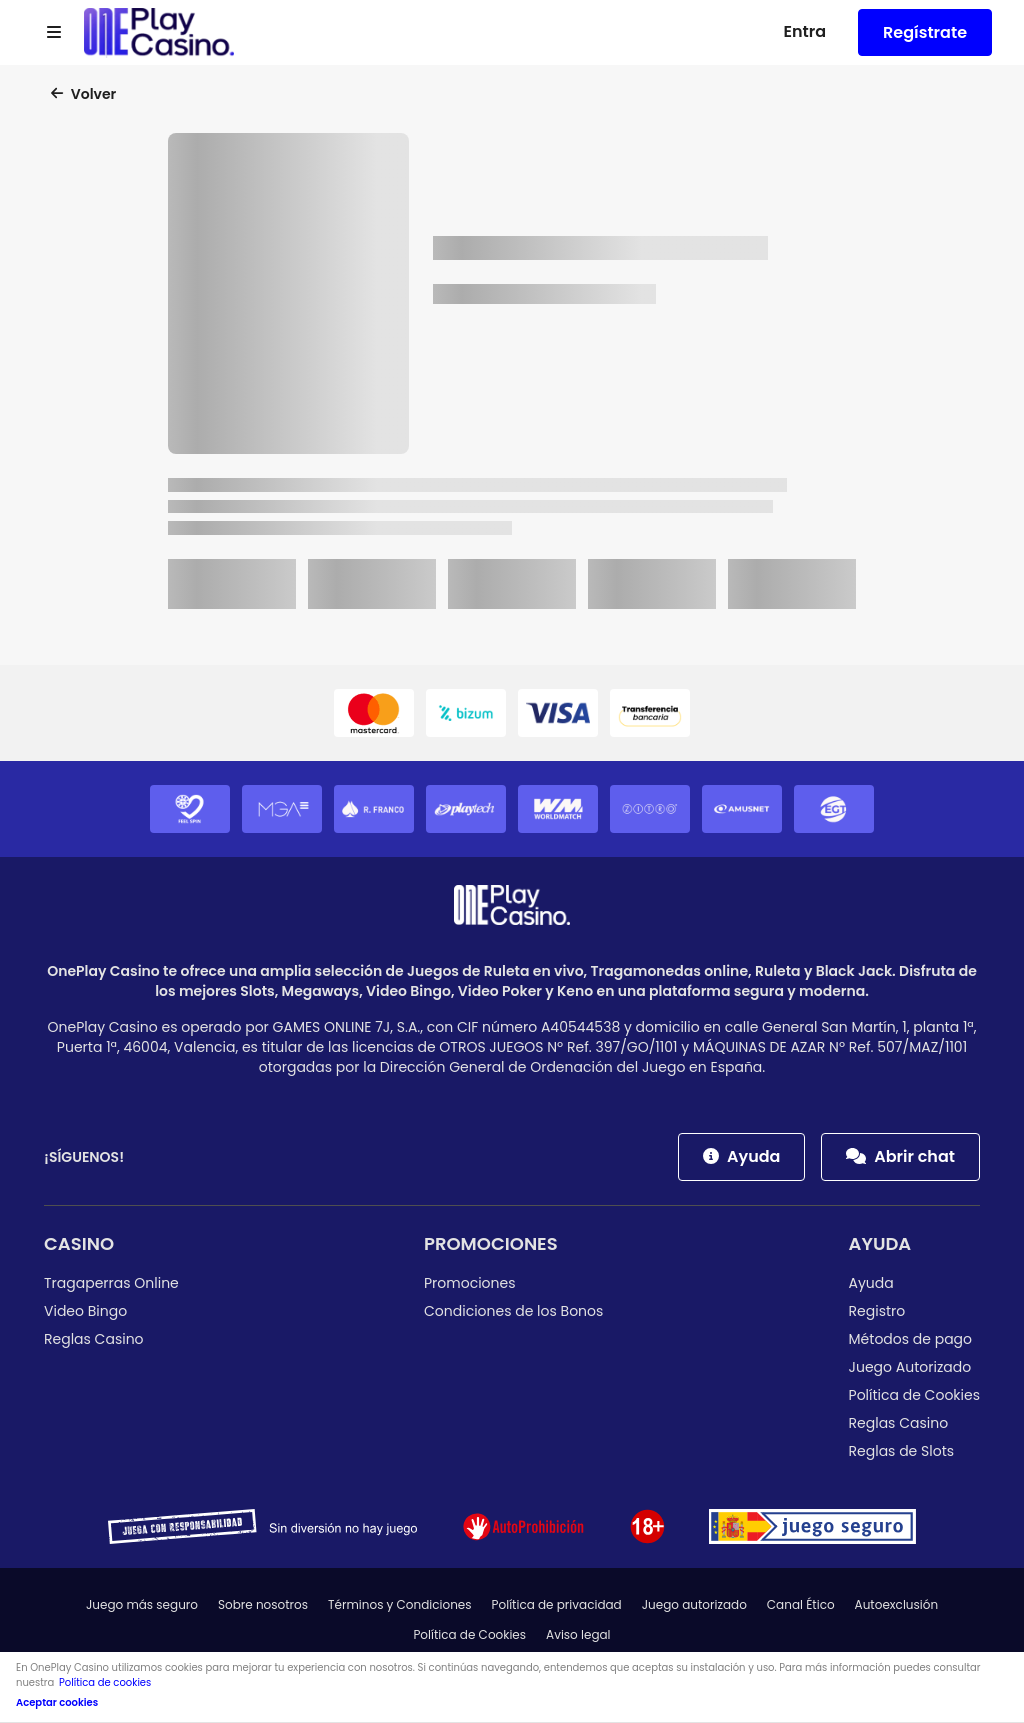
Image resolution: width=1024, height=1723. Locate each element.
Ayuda (741, 1156)
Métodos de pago (911, 1339)
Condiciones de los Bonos (513, 1311)
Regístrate (925, 32)
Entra (804, 31)
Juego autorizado (694, 1604)
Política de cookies (105, 1682)
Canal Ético (801, 1604)
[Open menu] (54, 33)
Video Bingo (85, 1311)
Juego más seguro (142, 1604)
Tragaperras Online (111, 1283)
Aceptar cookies (57, 1702)
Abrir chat (900, 1156)
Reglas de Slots (902, 1451)
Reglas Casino (94, 1339)
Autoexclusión (897, 1604)
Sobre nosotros (263, 1604)
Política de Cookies (914, 1395)
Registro (877, 1311)
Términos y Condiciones (400, 1604)
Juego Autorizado (910, 1367)
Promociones (491, 1243)
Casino (79, 1243)
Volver (83, 94)
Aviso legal (578, 1634)
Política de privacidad (557, 1604)
